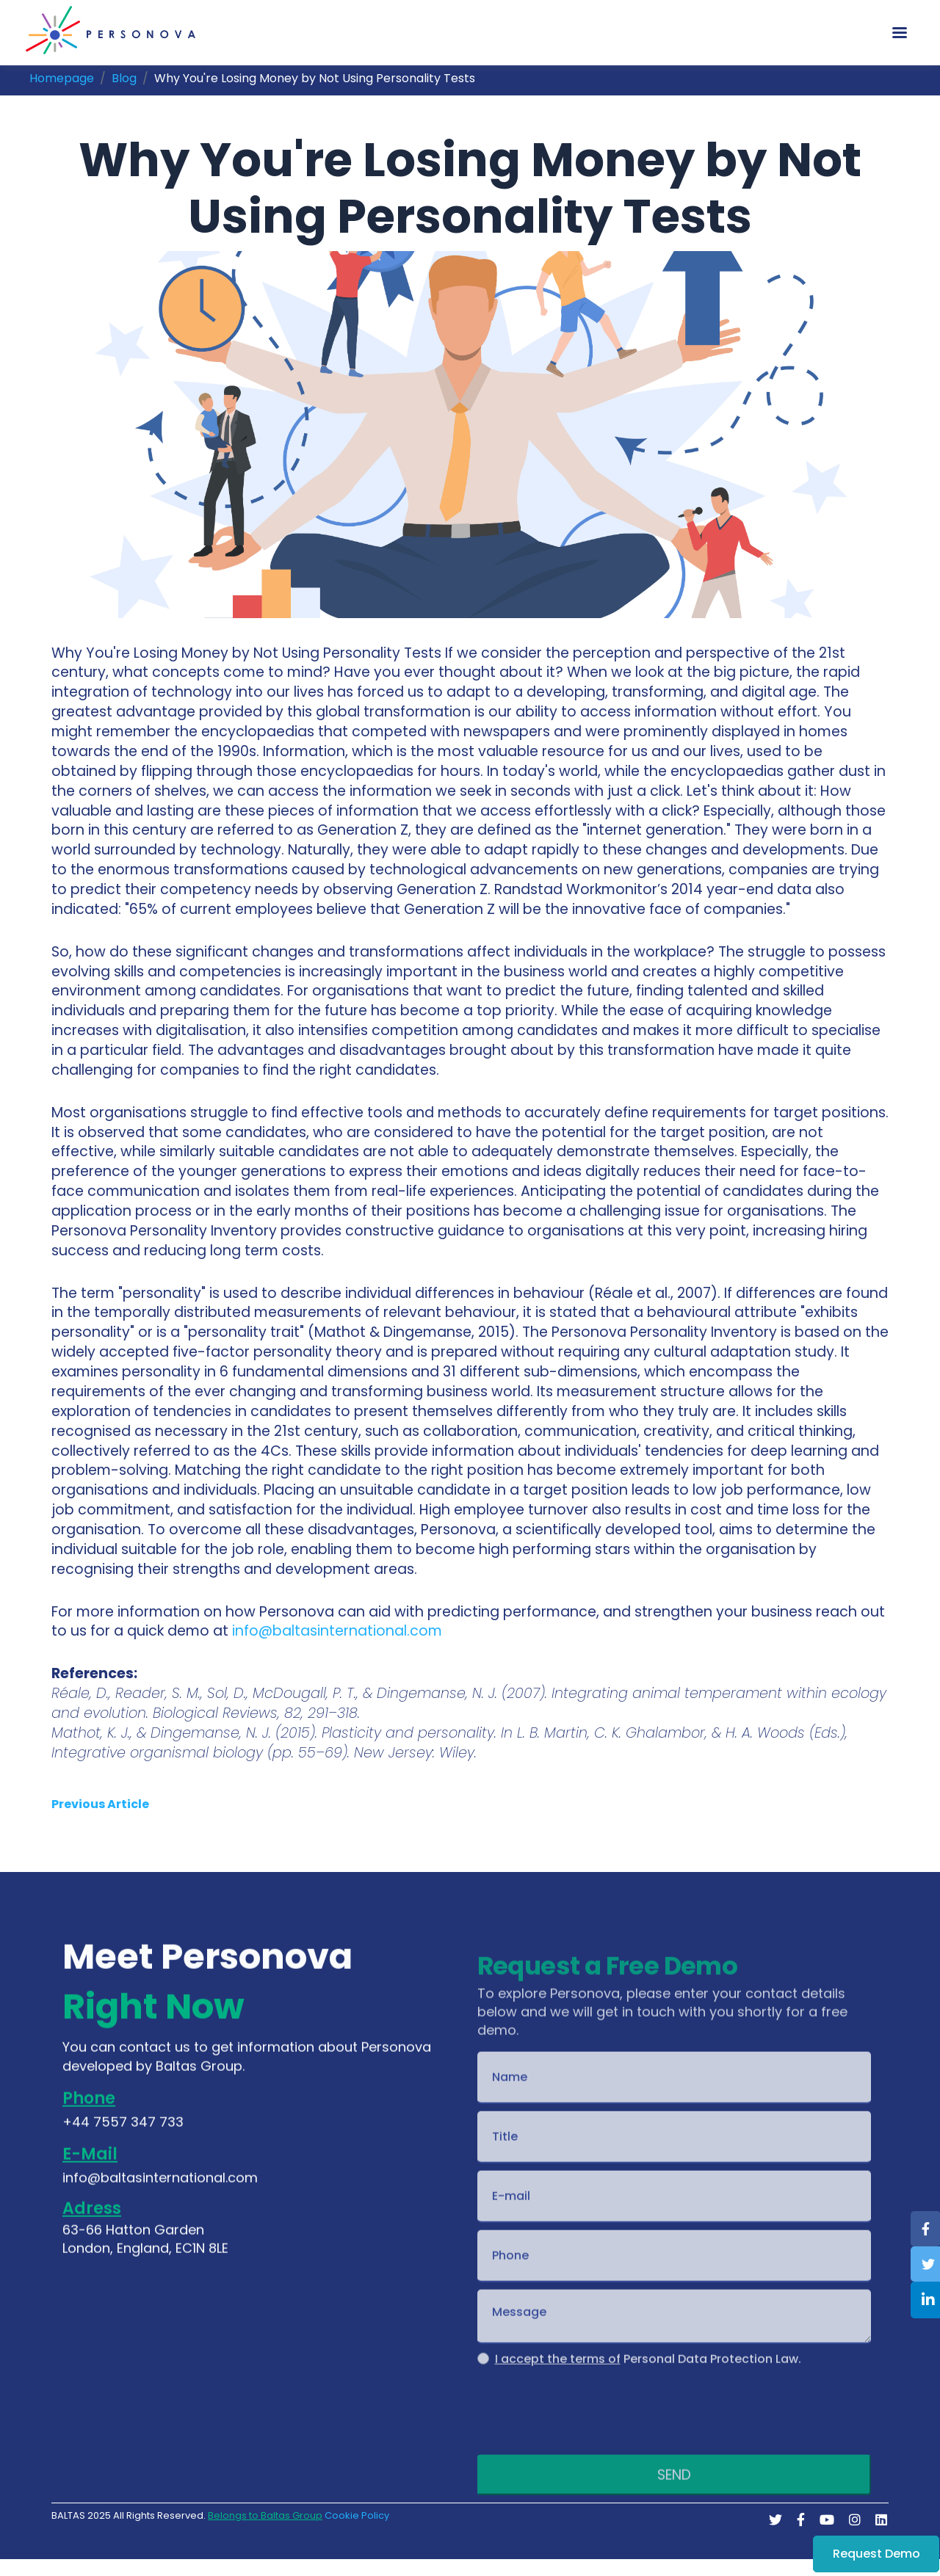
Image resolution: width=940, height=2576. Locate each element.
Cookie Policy (357, 2515)
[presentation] (589, 2432)
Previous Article (100, 1804)
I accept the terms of (558, 2384)
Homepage (61, 78)
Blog (124, 78)
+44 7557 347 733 (123, 2137)
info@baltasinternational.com (337, 1631)
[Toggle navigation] (899, 33)
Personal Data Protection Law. (648, 2384)
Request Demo (876, 2553)
